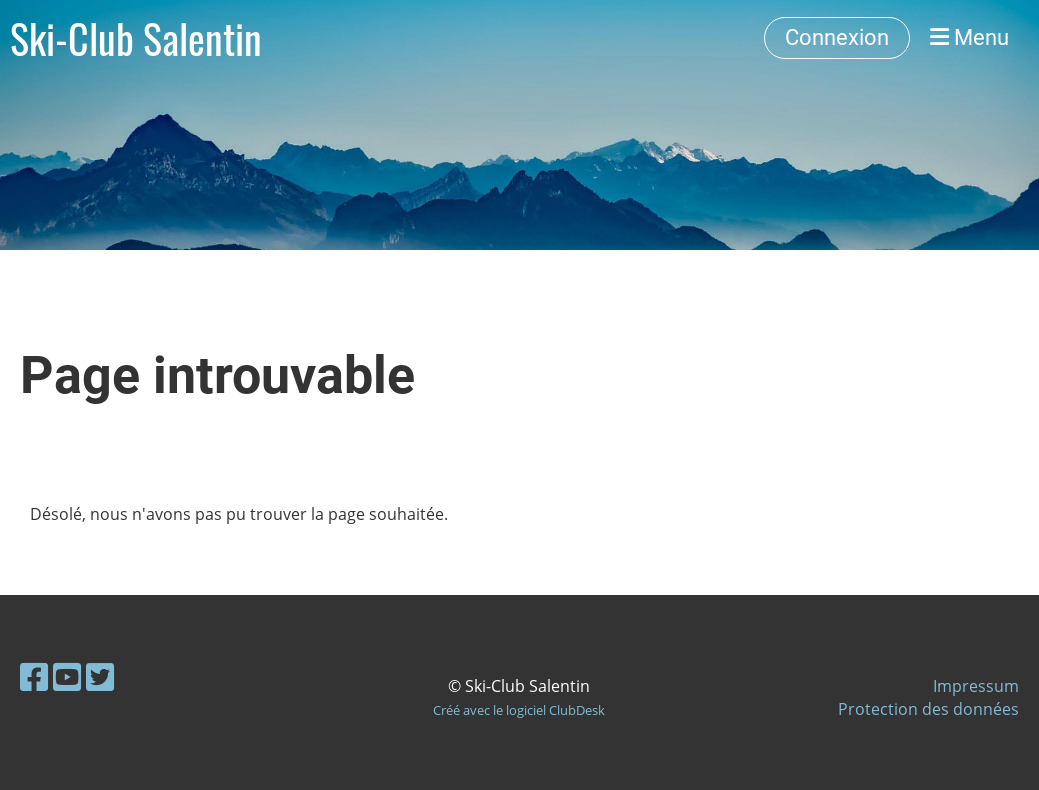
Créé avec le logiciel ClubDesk (519, 710)
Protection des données (928, 709)
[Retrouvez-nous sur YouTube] (67, 676)
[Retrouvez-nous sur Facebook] (34, 676)
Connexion (837, 37)
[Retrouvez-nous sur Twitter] (100, 676)
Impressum (976, 686)
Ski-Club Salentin (136, 38)
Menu (969, 37)
